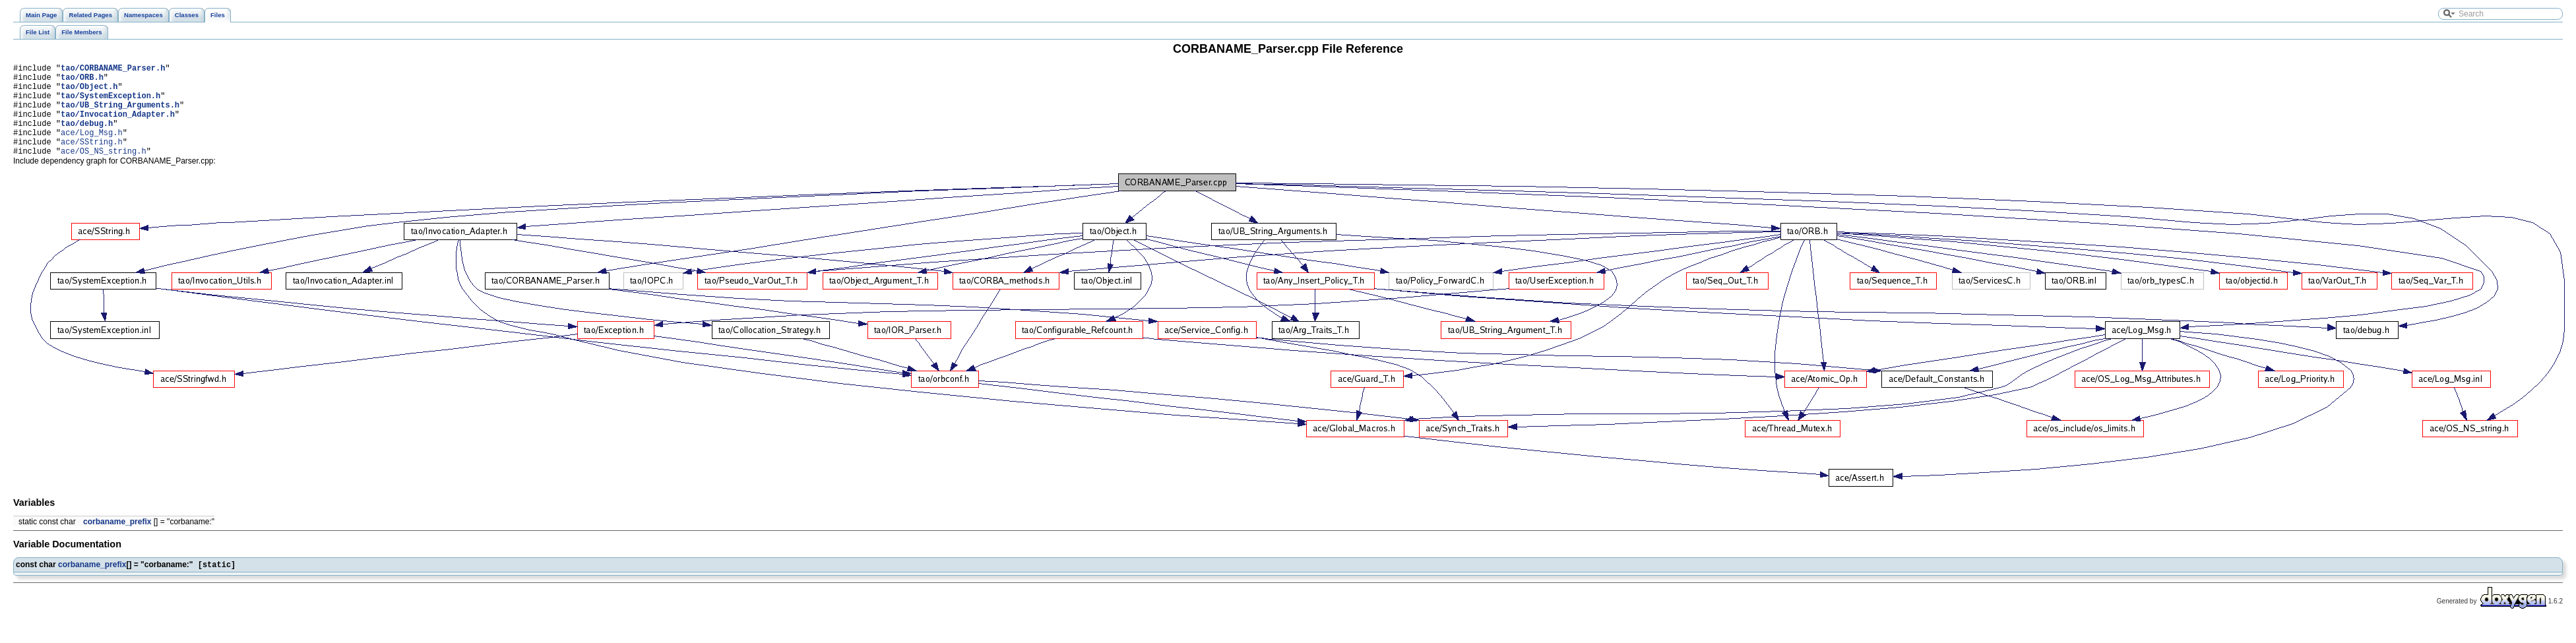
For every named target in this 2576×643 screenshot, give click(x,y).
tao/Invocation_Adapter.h (118, 125)
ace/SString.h (92, 159)
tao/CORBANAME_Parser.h (113, 69)
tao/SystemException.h (110, 103)
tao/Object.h (89, 92)
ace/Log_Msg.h (92, 148)
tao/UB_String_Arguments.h (120, 114)
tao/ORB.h (82, 80)
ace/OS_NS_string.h (103, 170)
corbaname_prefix (117, 541)
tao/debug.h (87, 136)
